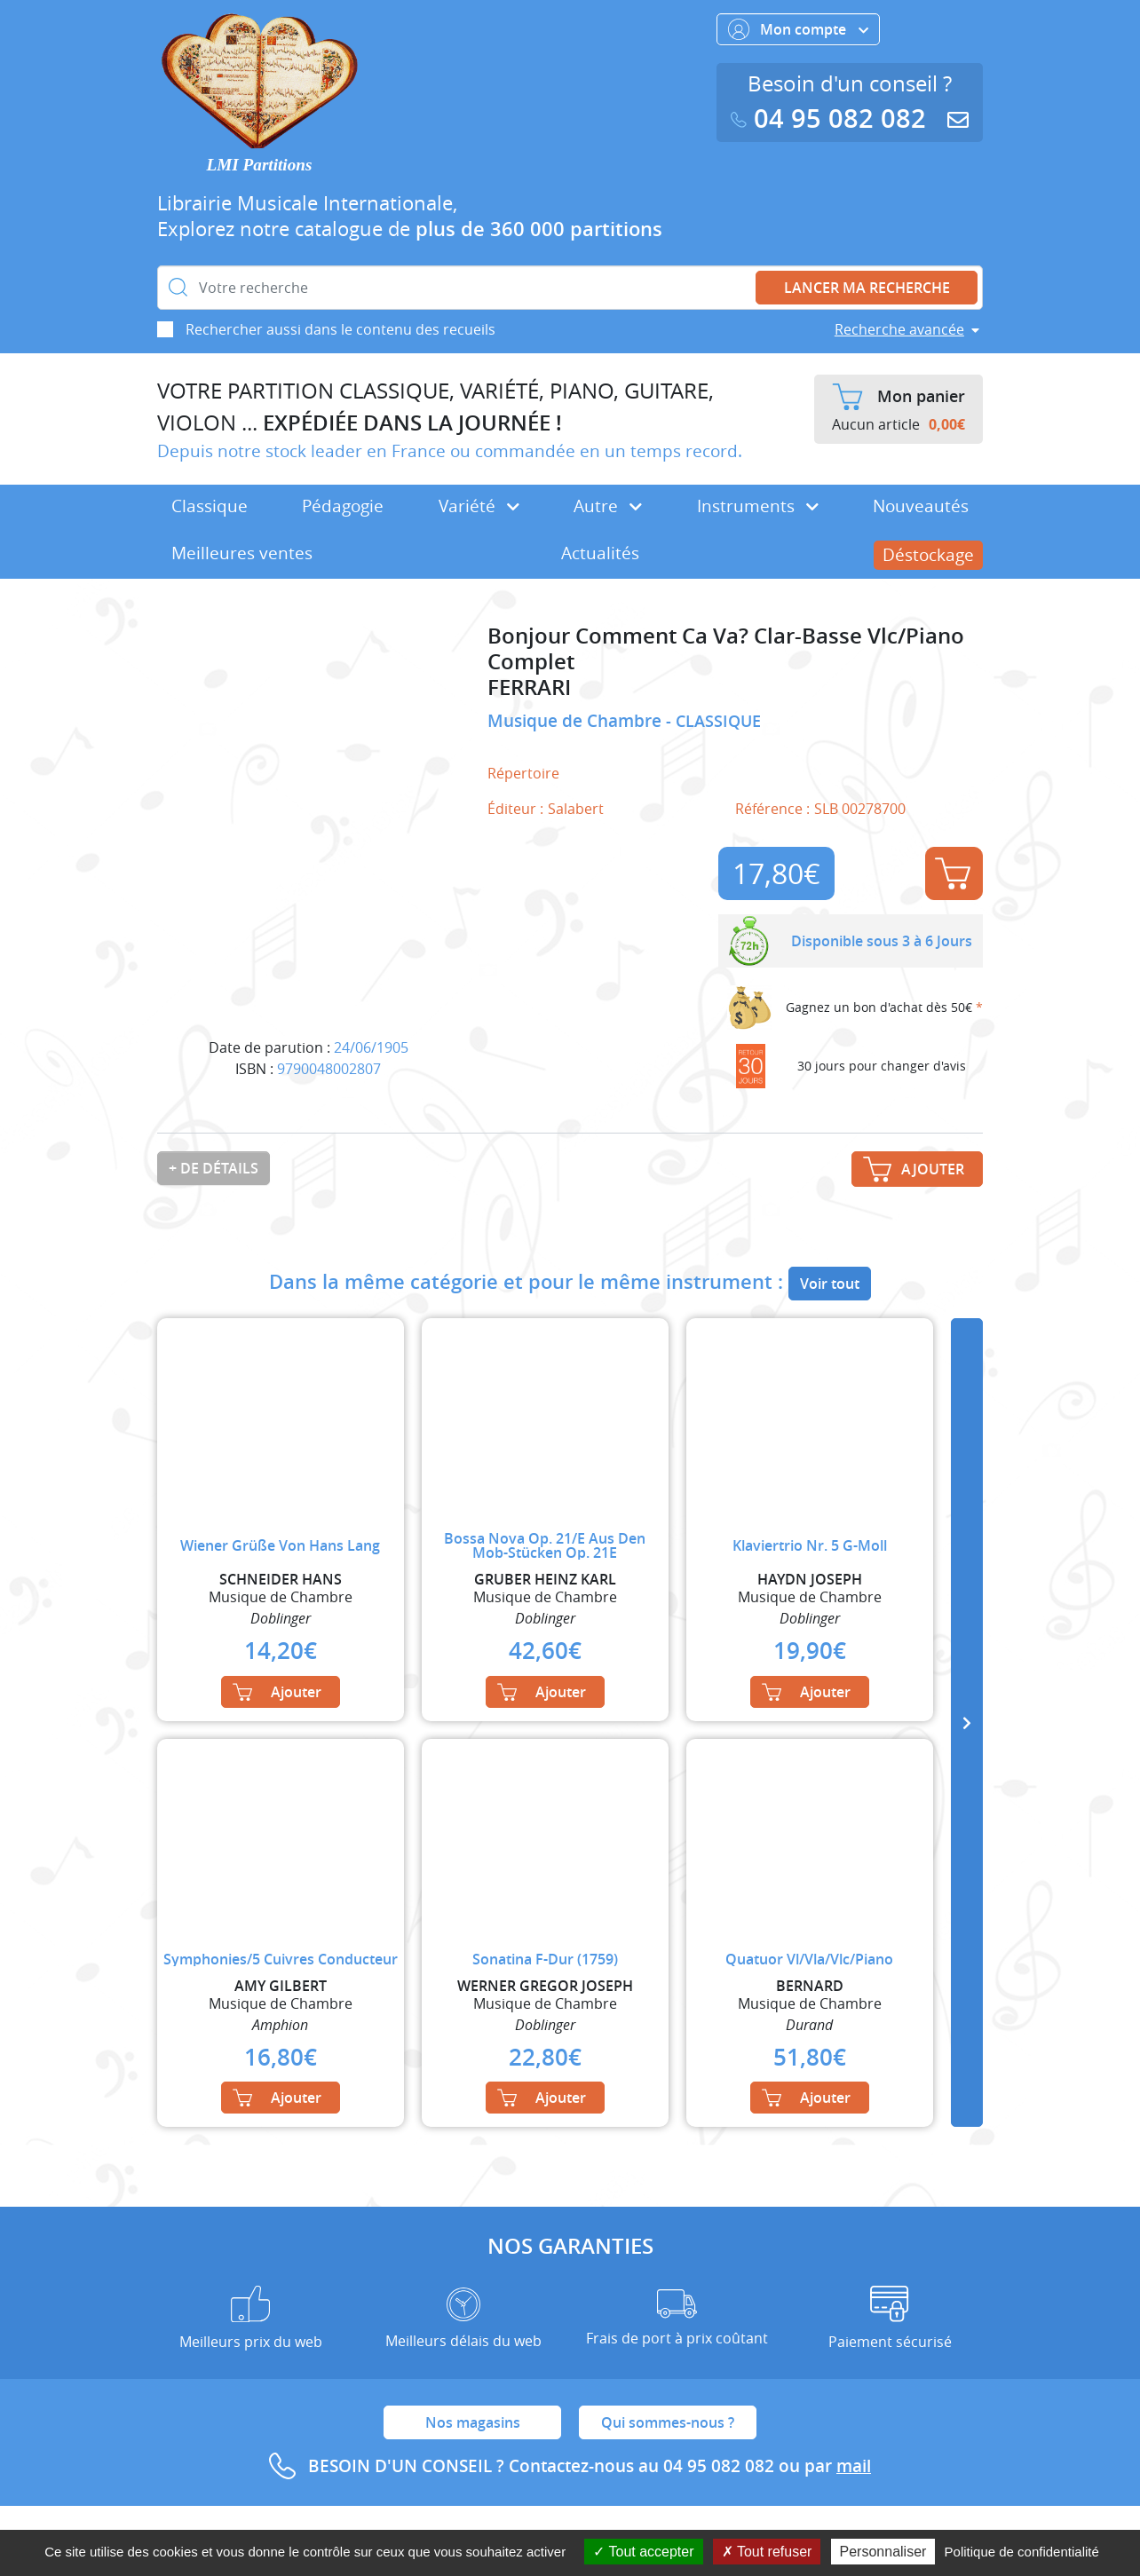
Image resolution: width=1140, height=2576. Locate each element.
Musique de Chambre (576, 720)
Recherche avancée (899, 329)
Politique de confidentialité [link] (1022, 2551)
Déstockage (928, 554)
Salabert (576, 808)
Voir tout (829, 1283)
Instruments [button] (758, 506)
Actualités (600, 553)
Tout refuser (767, 2551)
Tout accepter (643, 2551)
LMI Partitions (260, 164)
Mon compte (798, 29)
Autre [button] (608, 506)
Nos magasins (472, 2422)
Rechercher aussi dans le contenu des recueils (340, 329)
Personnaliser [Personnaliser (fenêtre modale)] (883, 2551)
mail (853, 2465)
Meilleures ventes (242, 553)
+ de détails (213, 1168)
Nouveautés (921, 506)
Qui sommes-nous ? (667, 2422)
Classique (209, 506)
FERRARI (529, 687)
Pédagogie (343, 506)
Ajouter (952, 873)
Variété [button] (479, 506)
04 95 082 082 (832, 118)
